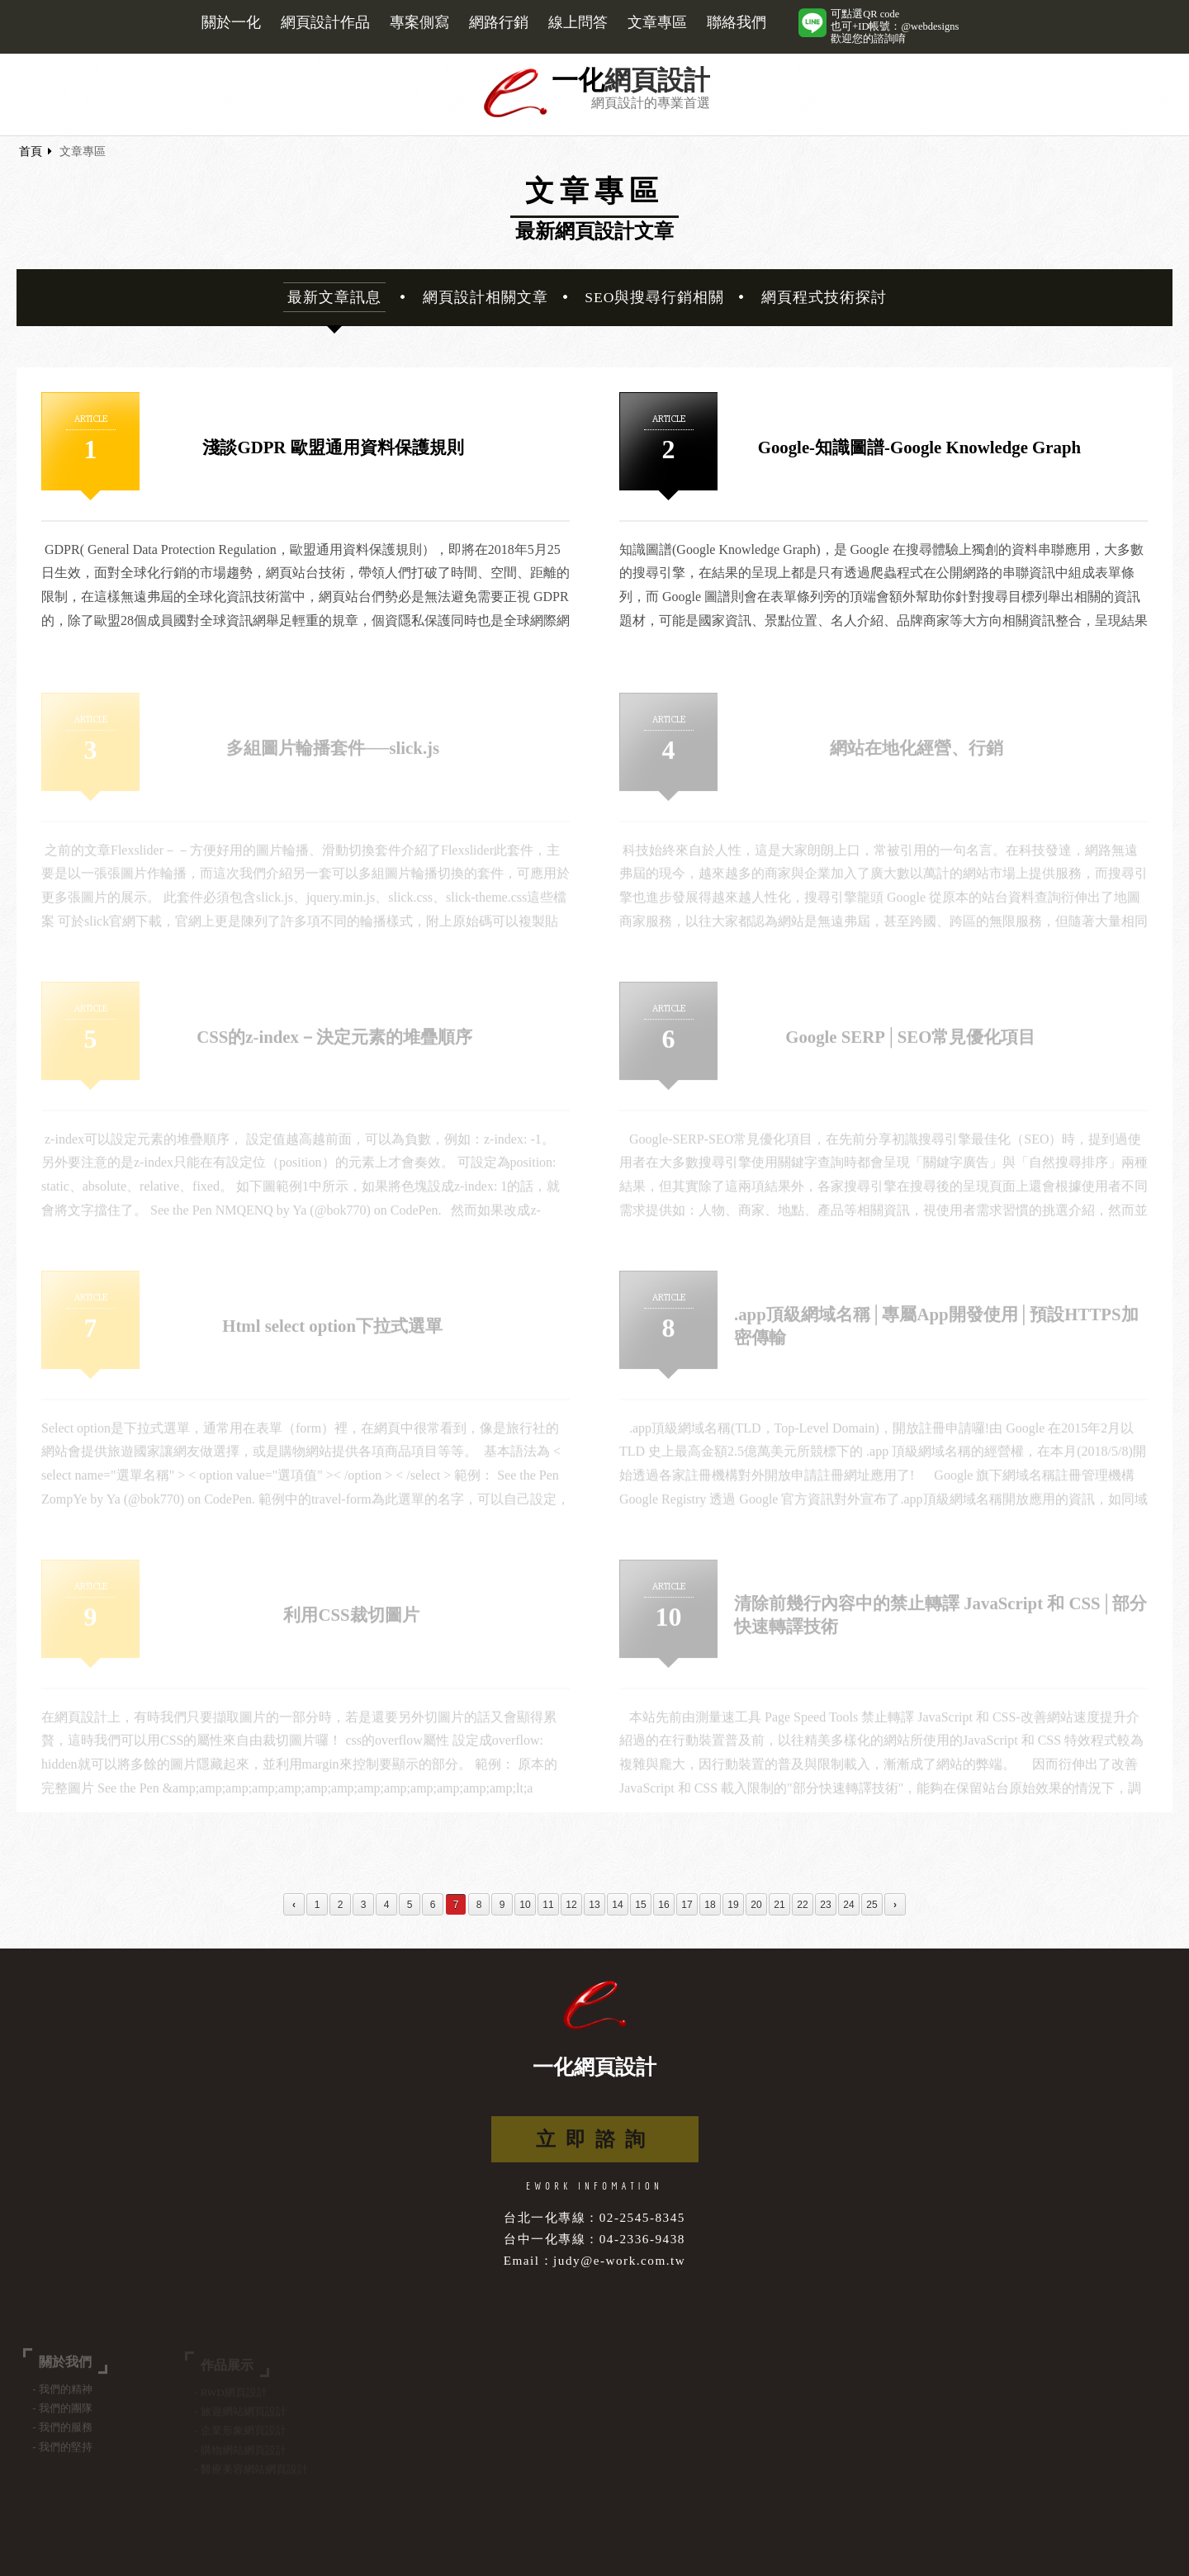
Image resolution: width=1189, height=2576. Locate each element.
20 (756, 1905)
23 (825, 1905)
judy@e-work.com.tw (619, 2260)
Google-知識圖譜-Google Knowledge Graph (919, 448)
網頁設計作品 (325, 22)
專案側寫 (419, 22)
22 (802, 1905)
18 (709, 1905)
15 (640, 1905)
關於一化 (231, 22)
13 (594, 1905)
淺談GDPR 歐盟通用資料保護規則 (332, 448)
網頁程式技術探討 (824, 297)
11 (547, 1905)
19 (732, 1905)
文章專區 (657, 22)
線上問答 (578, 22)
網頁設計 (657, 80)
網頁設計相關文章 (485, 297)
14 (617, 1905)
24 (848, 1905)
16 (663, 1905)
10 (524, 1905)
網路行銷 (498, 22)
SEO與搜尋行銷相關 (654, 297)
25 (871, 1905)
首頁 (30, 151)
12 (571, 1905)
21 (779, 1905)
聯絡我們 (736, 22)
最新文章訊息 (334, 297)
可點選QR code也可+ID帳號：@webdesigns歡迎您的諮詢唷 (895, 26)
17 (686, 1905)
